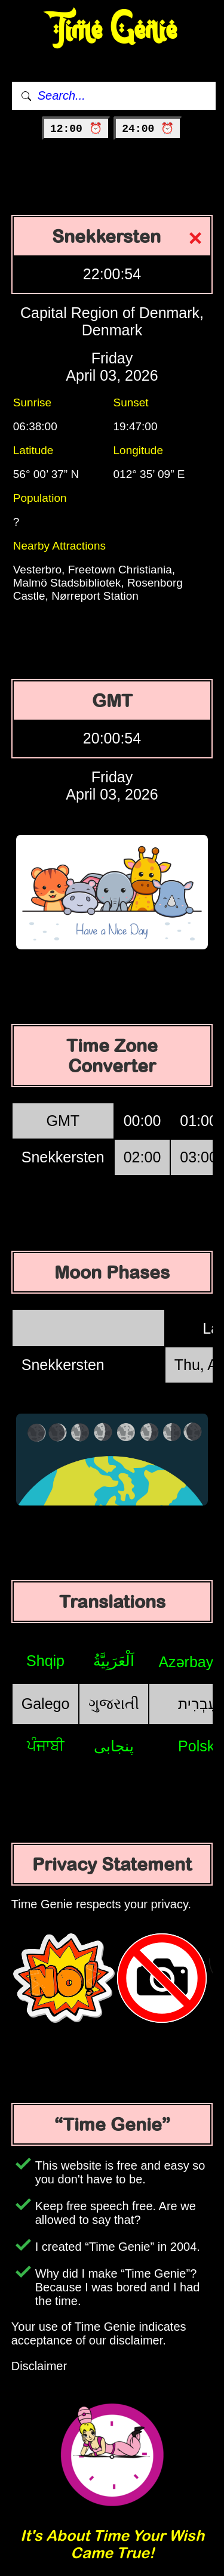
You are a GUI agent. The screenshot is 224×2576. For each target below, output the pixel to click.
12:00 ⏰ (76, 129)
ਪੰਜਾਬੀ (46, 1745)
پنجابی (114, 1746)
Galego (46, 1703)
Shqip (45, 1660)
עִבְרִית (197, 1703)
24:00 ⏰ (148, 129)
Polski (198, 1746)
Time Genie (112, 30)
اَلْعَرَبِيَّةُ (113, 1660)
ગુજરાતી (113, 1703)
